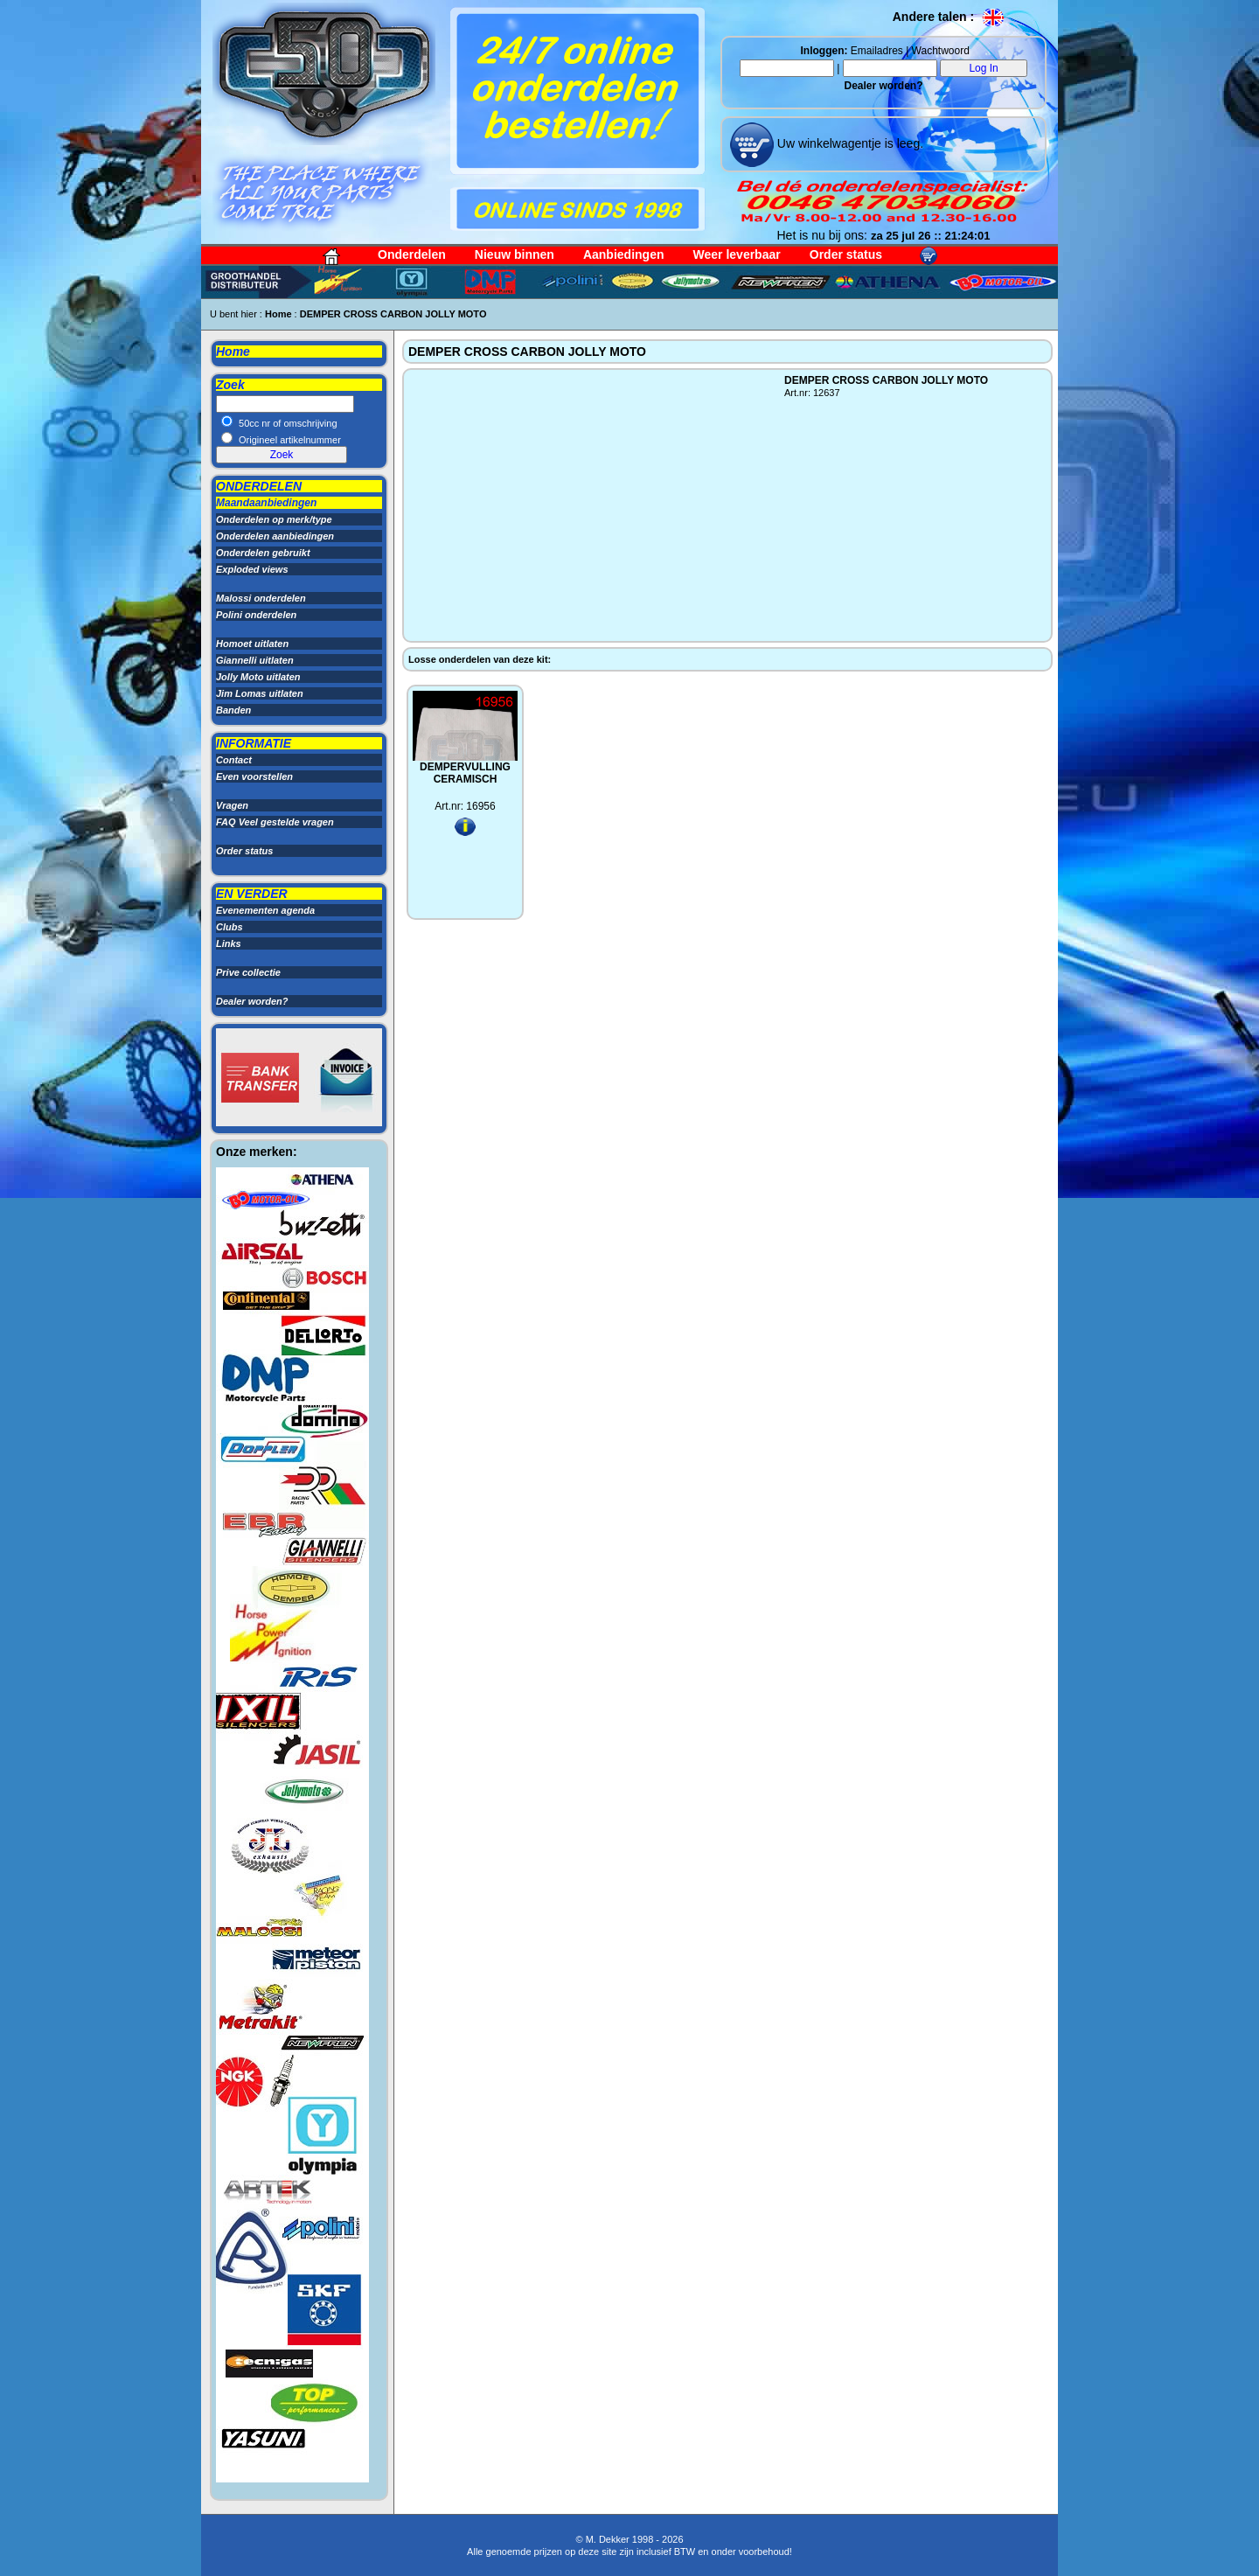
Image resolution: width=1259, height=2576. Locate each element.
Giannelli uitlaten (255, 660)
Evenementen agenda (265, 910)
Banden (233, 710)
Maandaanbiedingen (266, 503)
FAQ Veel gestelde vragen (275, 822)
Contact (234, 760)
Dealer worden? (883, 86)
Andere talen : (949, 17)
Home (278, 314)
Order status (846, 254)
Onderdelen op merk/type (274, 519)
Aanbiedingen (623, 254)
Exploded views (252, 569)
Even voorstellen (254, 776)
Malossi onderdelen (261, 598)
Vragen (232, 805)
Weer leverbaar (737, 254)
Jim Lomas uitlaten (259, 693)
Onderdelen (412, 254)
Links (228, 943)
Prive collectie (248, 972)
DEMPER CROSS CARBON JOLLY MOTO (393, 314)
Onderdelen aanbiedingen (275, 536)
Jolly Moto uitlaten (258, 677)
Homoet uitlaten (252, 643)
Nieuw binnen (514, 254)
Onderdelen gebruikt (263, 552)
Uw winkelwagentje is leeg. (848, 143)
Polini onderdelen (256, 614)
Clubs (229, 927)
